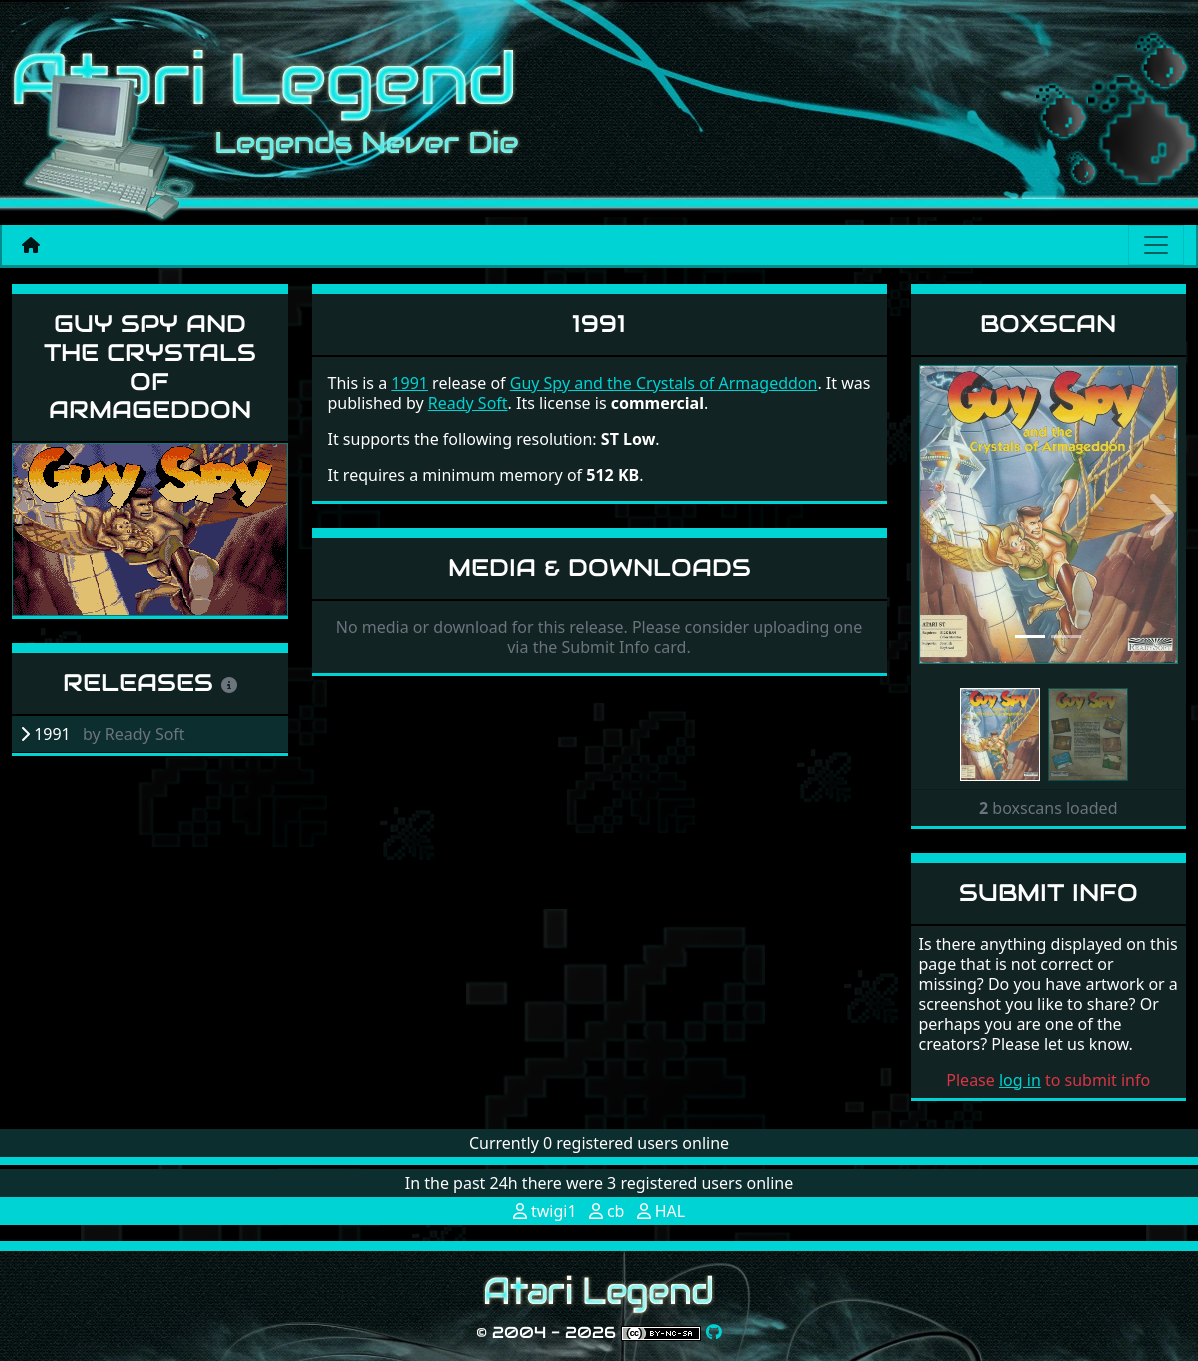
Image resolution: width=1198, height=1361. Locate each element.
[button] (938, 515)
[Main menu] (1156, 245)
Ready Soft (468, 403)
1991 (409, 383)
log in (1020, 1080)
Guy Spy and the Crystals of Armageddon (150, 366)
